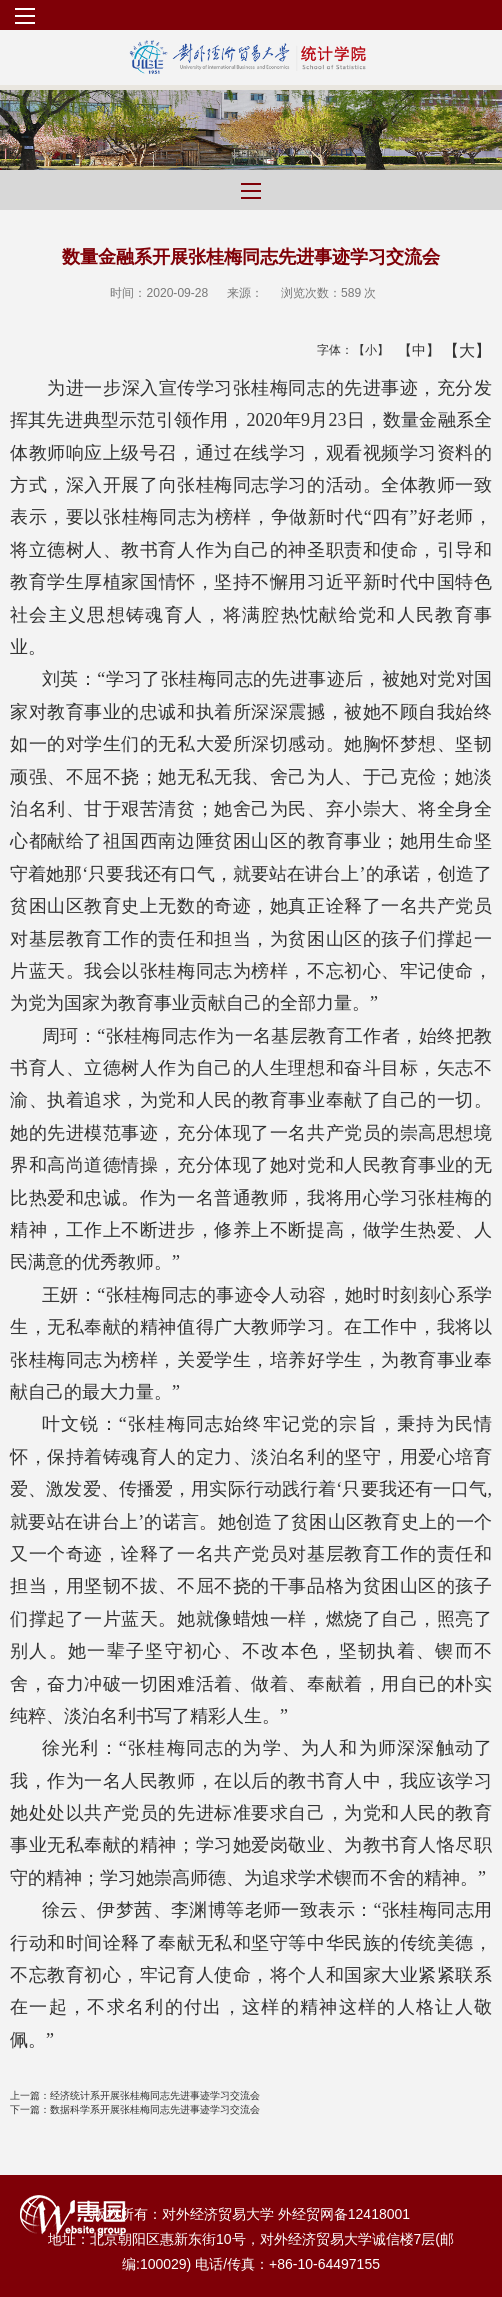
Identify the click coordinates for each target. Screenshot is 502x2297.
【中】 (411, 350)
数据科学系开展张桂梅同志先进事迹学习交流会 (135, 2109)
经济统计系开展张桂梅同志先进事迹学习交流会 (135, 2095)
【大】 (456, 350)
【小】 (366, 350)
